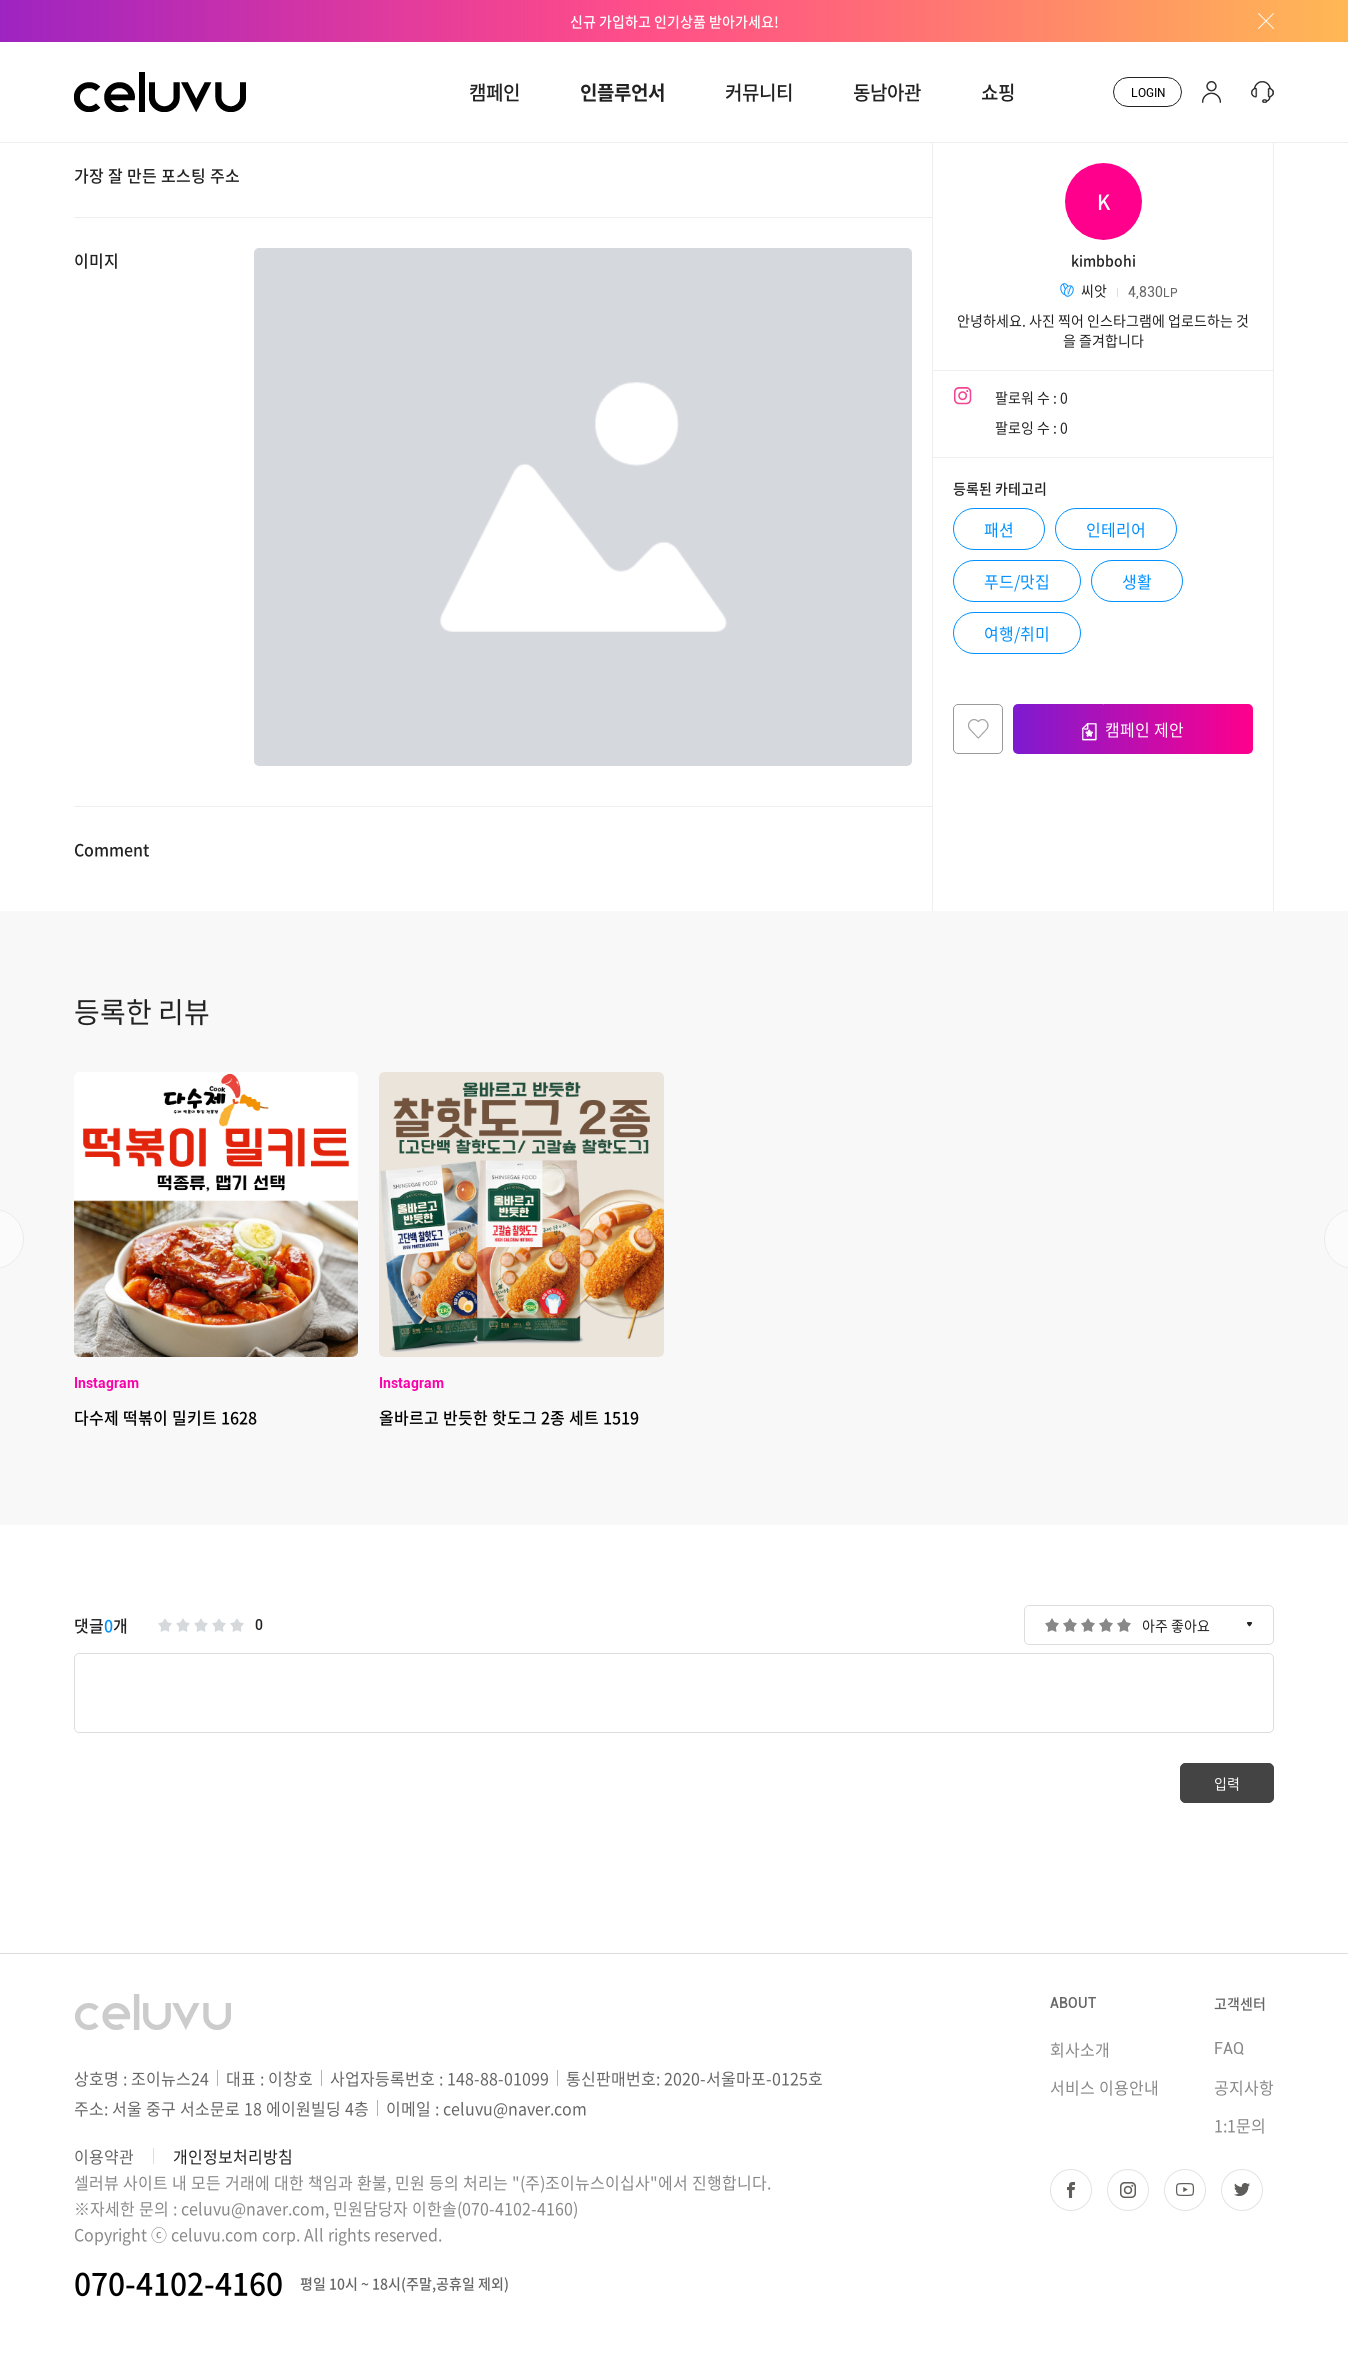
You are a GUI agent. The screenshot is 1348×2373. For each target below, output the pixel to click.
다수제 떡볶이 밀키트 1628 (165, 1417)
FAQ (1229, 2048)
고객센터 (1240, 2003)
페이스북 (1071, 2190)
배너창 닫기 (1259, 21)
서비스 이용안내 (1104, 2087)
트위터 (1242, 2190)
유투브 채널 (1185, 2190)
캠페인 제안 (1133, 729)
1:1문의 (1240, 2125)
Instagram (106, 1383)
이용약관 (104, 2156)
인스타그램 (1128, 2190)
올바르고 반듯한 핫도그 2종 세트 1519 (509, 1417)
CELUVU (106, 54)
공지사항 (1244, 2087)
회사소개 (1080, 2049)
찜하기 (978, 729)
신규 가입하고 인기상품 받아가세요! (674, 21)
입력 (1227, 1783)
